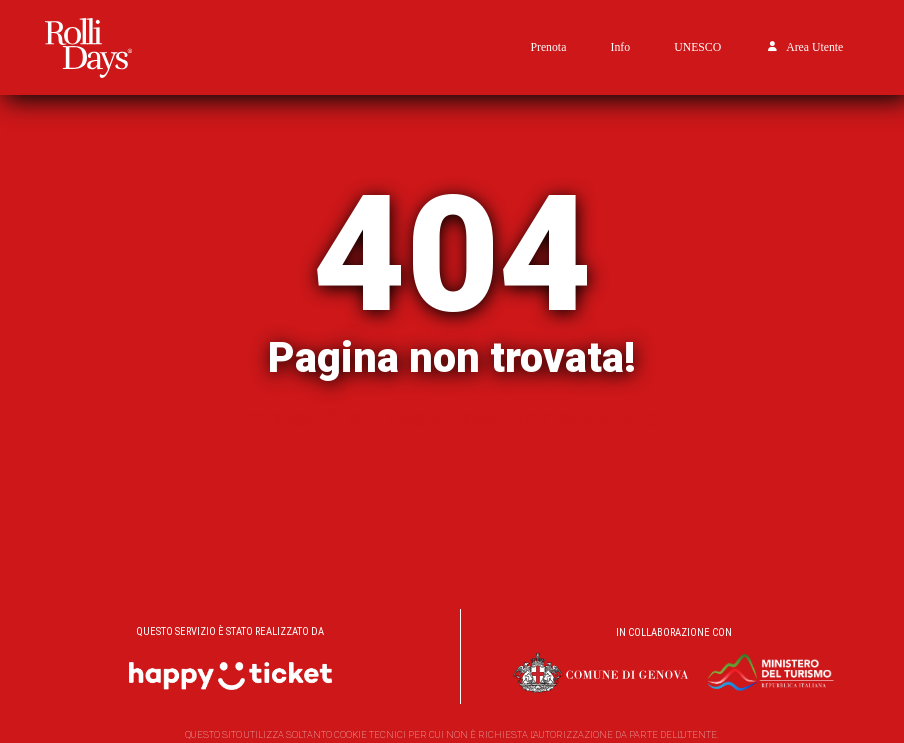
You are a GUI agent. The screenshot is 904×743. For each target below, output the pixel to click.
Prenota (548, 47)
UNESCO (697, 47)
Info (620, 47)
